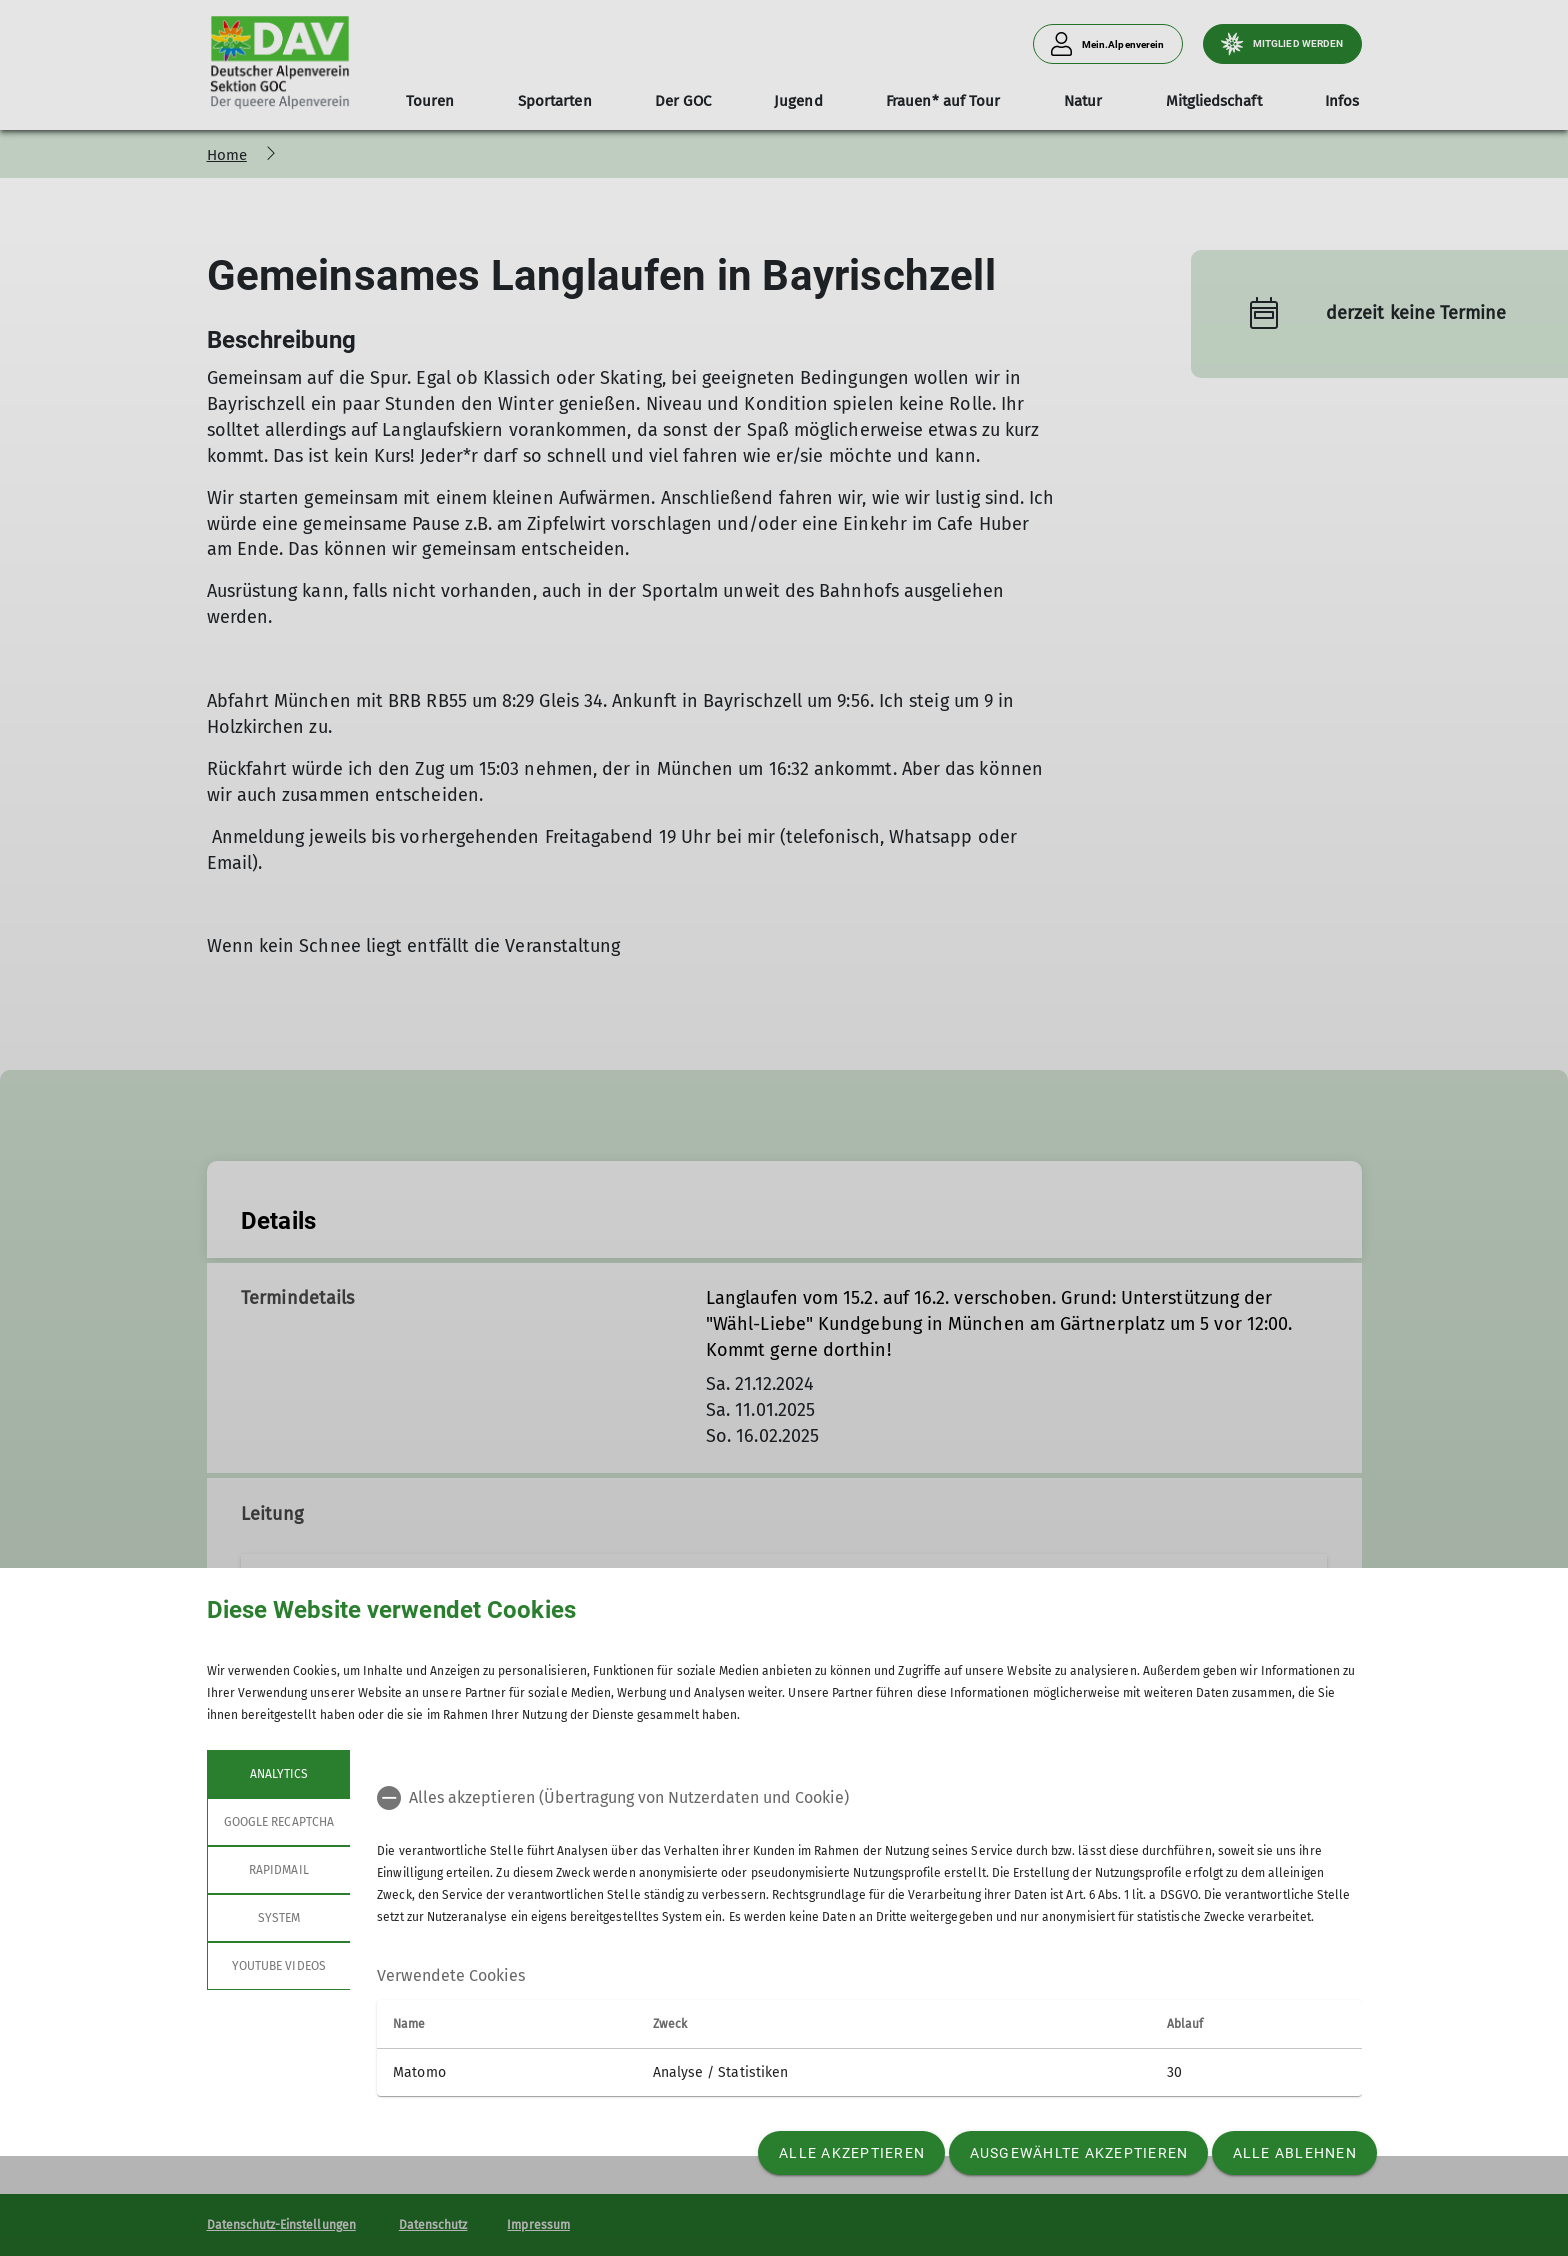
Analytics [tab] (278, 1774)
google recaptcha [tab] (279, 1822)
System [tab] (278, 1918)
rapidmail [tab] (278, 1870)
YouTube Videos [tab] (279, 1966)
